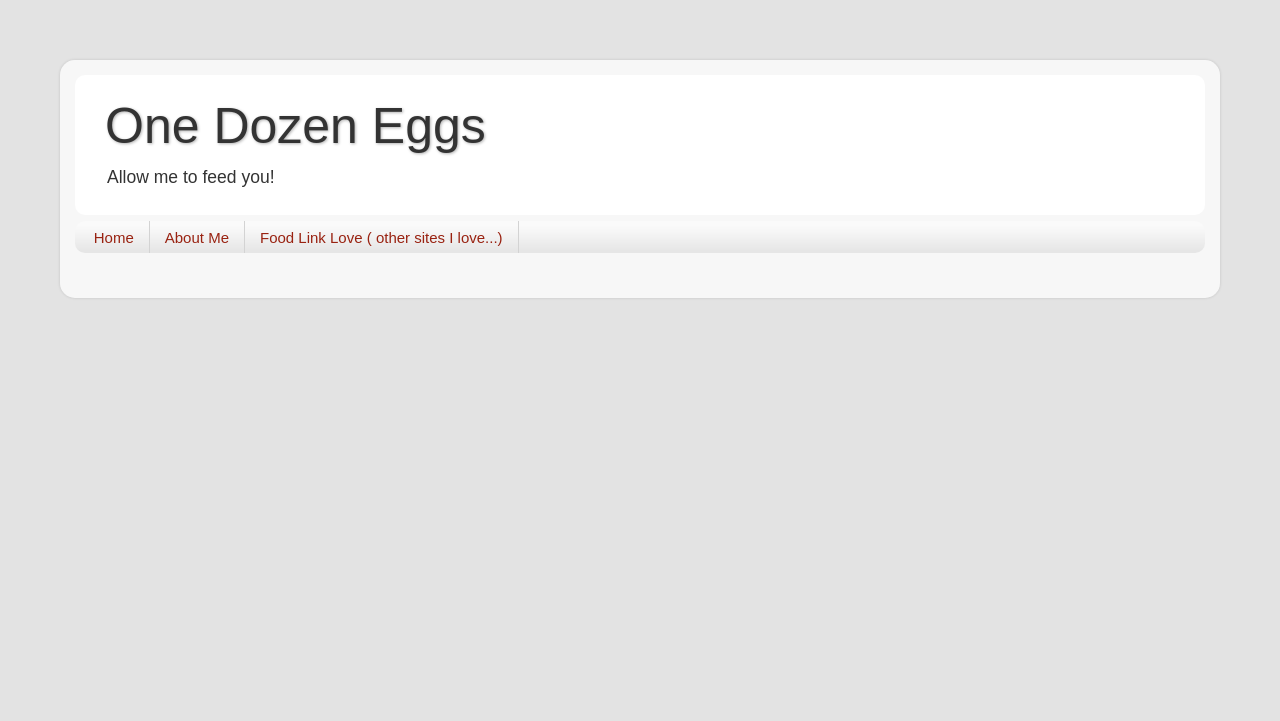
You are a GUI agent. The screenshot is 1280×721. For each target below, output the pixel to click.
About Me (197, 237)
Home (114, 237)
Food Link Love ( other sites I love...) (381, 237)
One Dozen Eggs (295, 126)
